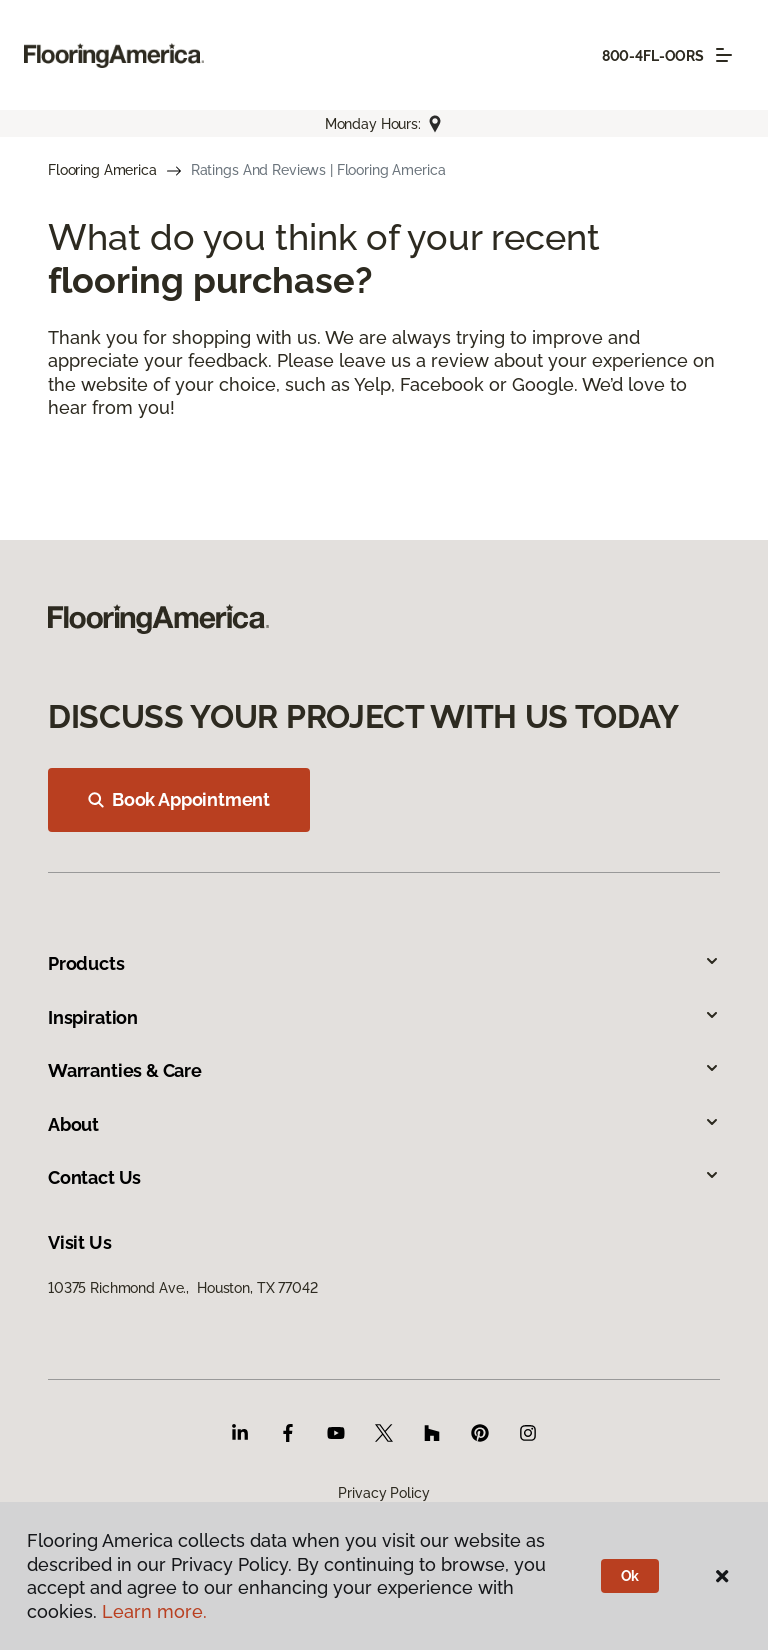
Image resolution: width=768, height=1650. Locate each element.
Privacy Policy (383, 1493)
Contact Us (384, 1177)
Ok (630, 1576)
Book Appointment (179, 799)
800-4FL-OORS (653, 56)
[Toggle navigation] (724, 55)
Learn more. (154, 1611)
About (384, 1124)
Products (384, 963)
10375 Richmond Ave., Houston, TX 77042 (183, 1288)
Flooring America (102, 170)
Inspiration (384, 1017)
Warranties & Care (384, 1070)
